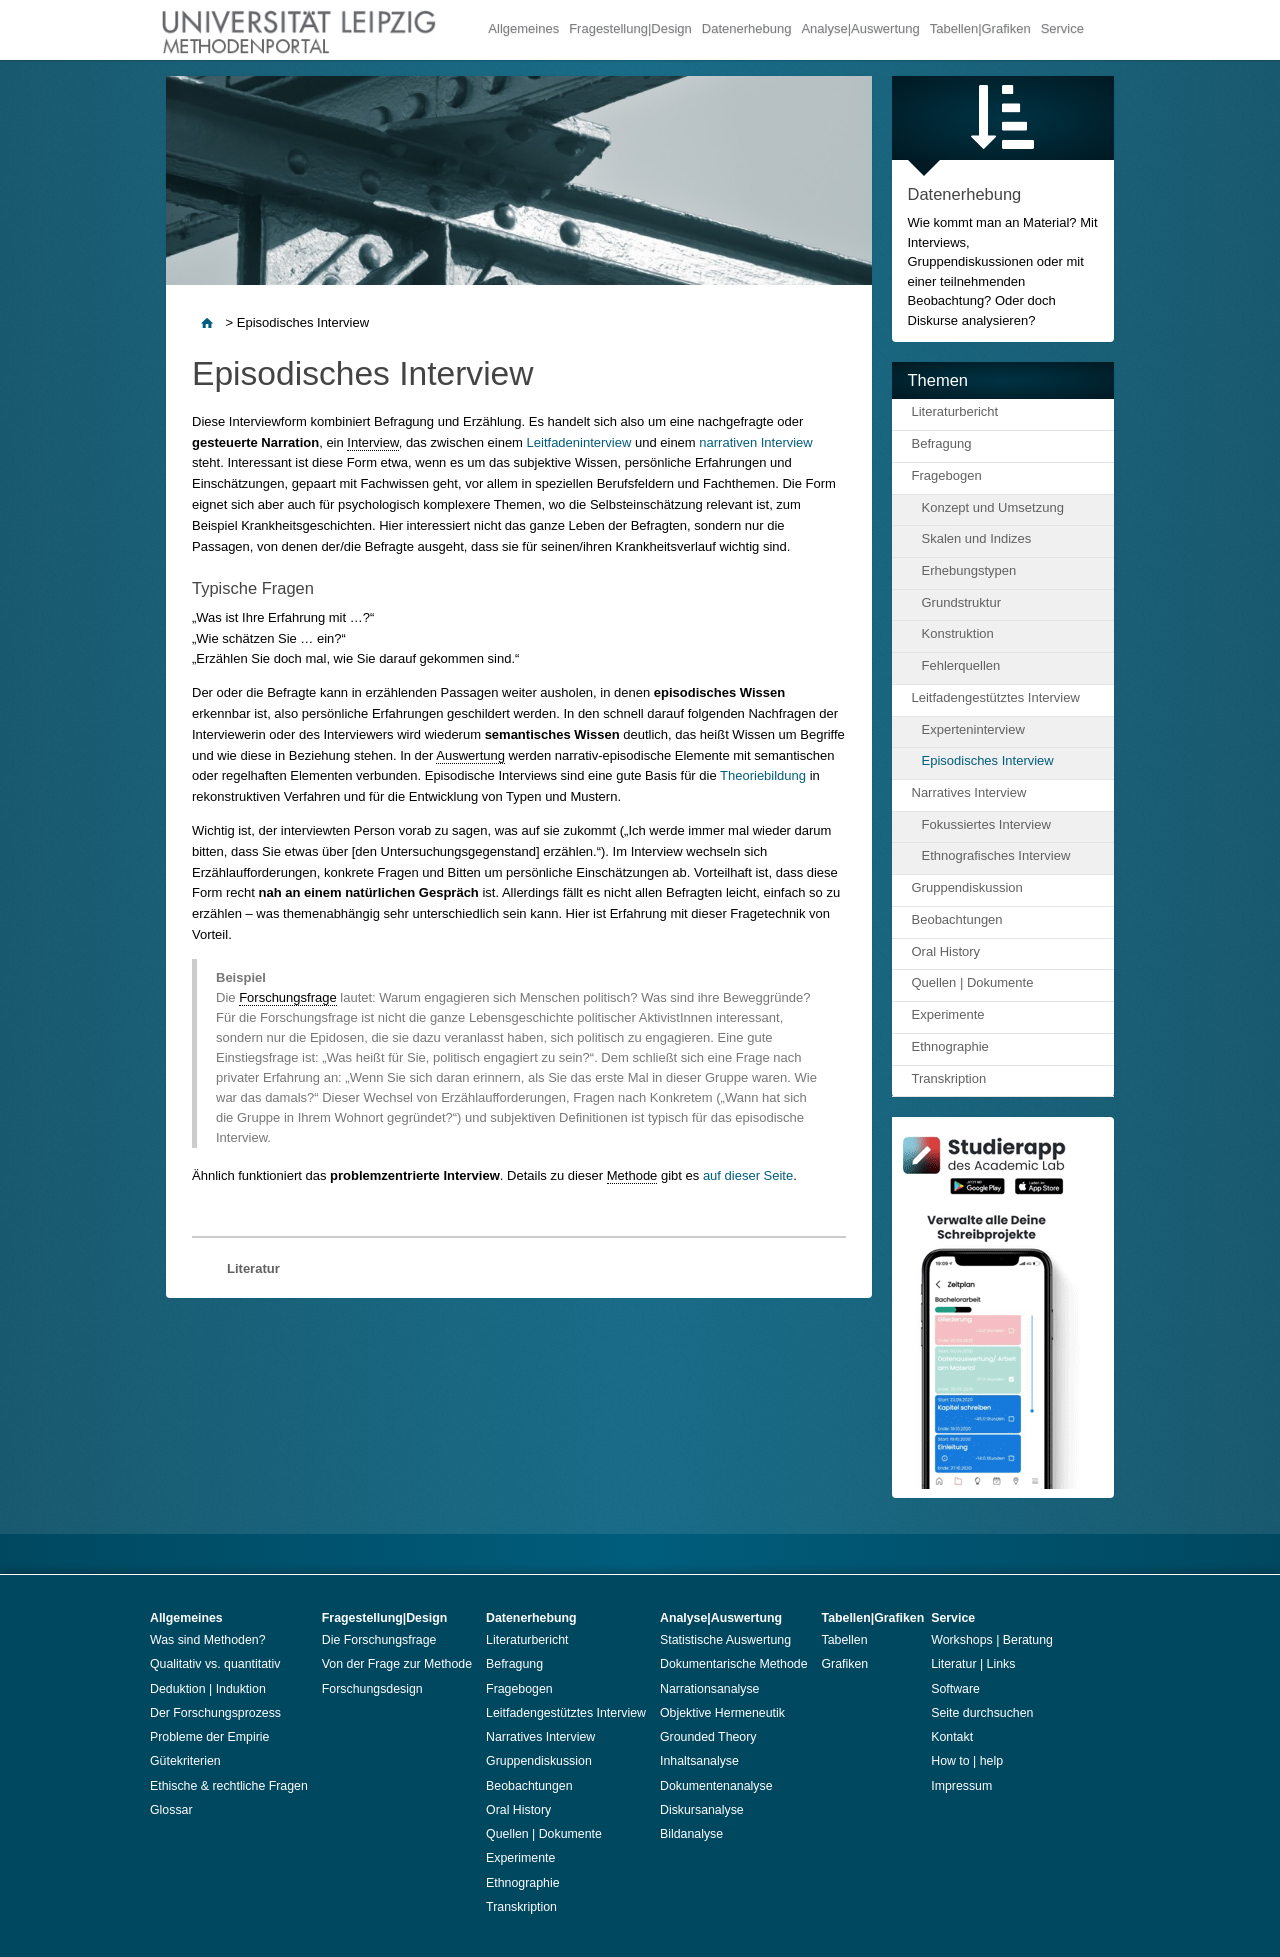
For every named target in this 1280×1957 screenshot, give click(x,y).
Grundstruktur (961, 602)
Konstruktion (958, 633)
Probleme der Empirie (209, 1737)
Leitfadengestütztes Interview (996, 697)
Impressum (961, 1786)
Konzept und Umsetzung (993, 507)
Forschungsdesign (372, 1689)
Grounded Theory (708, 1737)
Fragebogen (947, 475)
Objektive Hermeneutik (722, 1713)
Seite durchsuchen (982, 1713)
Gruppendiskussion (967, 887)
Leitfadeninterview (579, 442)
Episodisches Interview (988, 760)
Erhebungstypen (969, 570)
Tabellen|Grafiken (980, 28)
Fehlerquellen (961, 665)
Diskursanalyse (702, 1810)
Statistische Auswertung (725, 1640)
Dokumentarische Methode (734, 1664)
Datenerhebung (747, 28)
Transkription (949, 1078)
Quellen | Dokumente (973, 982)
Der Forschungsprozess (215, 1713)
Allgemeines (523, 28)
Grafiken (845, 1664)
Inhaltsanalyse (699, 1761)
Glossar (171, 1810)
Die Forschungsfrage (379, 1640)
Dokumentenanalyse (716, 1786)
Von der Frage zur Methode (397, 1664)
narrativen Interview (755, 442)
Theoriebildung (763, 775)
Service (1062, 28)
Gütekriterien (185, 1761)
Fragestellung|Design (630, 28)
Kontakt (952, 1737)
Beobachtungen (957, 919)
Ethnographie (950, 1046)
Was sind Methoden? (208, 1640)
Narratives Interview (969, 792)
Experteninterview (973, 729)
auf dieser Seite (748, 1175)
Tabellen (845, 1640)
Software (955, 1689)
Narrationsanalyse (710, 1689)
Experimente (948, 1014)
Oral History (946, 951)
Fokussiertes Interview (986, 824)
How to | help (967, 1761)
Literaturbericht (955, 411)
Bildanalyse (691, 1834)
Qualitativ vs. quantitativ (215, 1664)
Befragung (942, 443)
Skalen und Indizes (977, 538)
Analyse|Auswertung (860, 28)
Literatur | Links (973, 1664)
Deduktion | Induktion (208, 1689)
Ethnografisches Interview (996, 855)
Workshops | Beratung (992, 1640)
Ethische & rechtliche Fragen (229, 1786)
